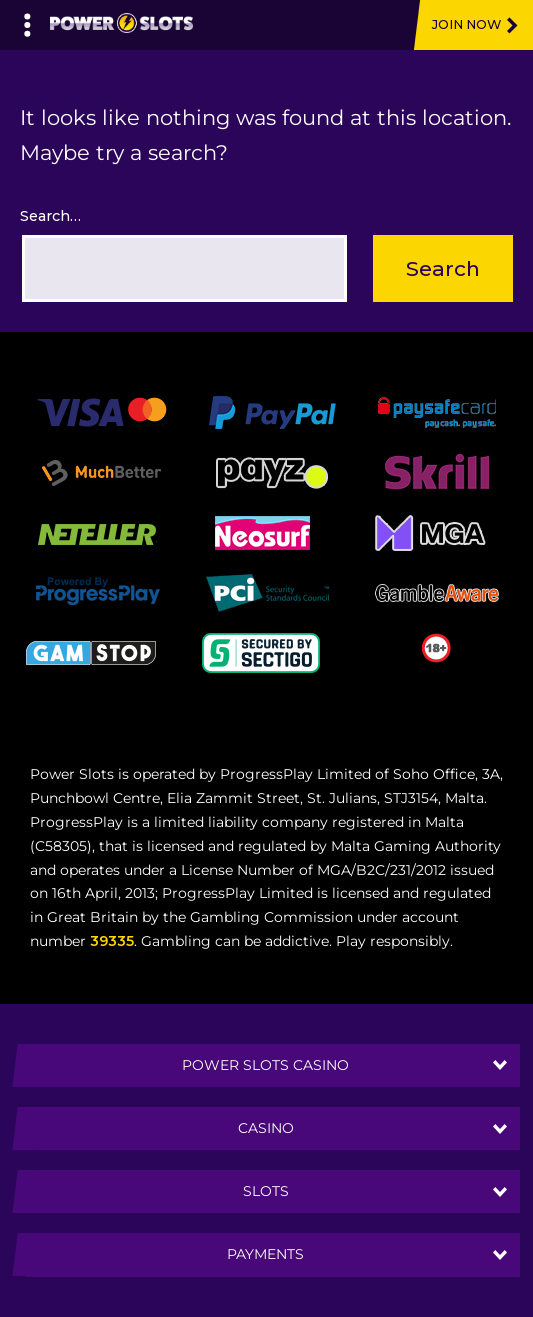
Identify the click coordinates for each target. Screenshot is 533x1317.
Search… (50, 216)
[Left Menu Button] (27, 20)
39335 (112, 941)
